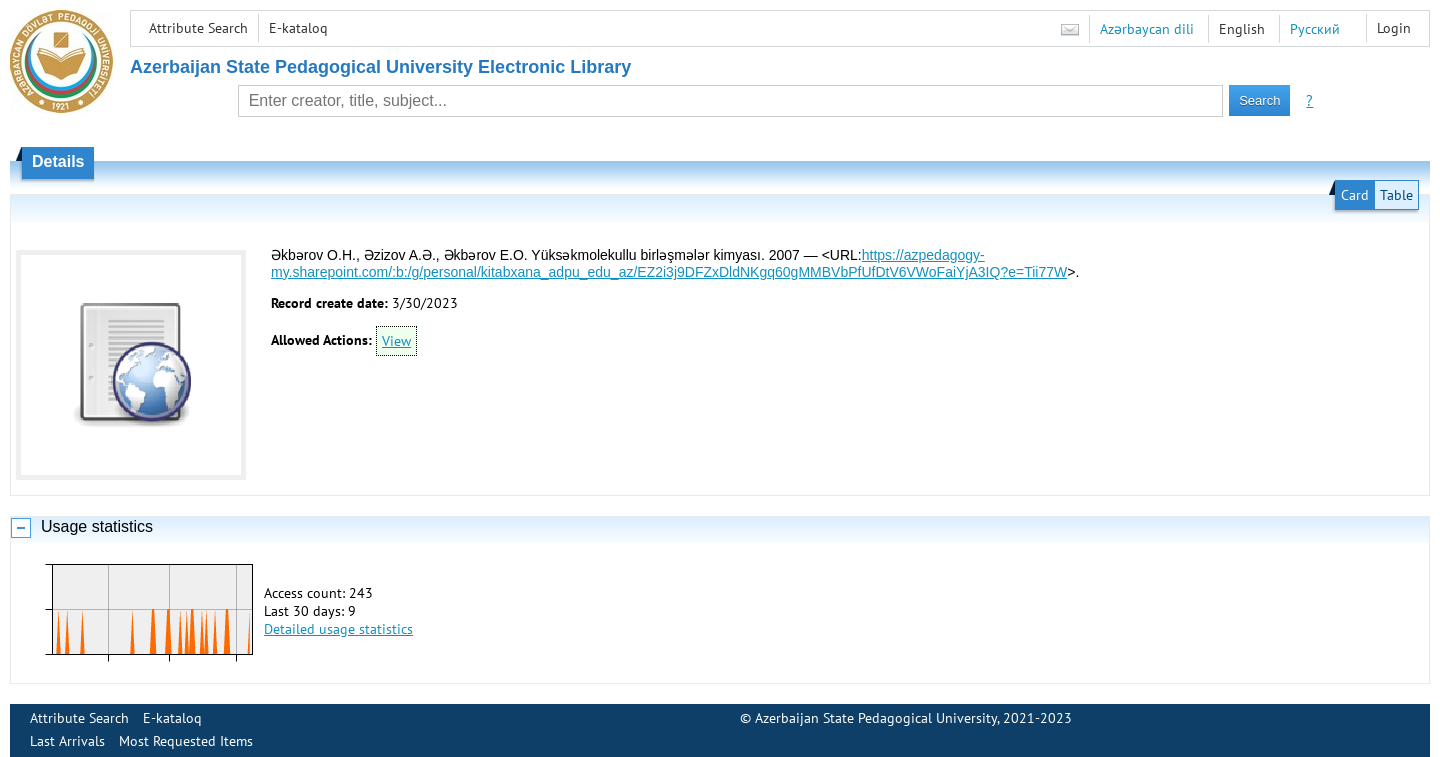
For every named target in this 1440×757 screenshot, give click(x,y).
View (396, 341)
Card (1355, 195)
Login (1394, 28)
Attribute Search (198, 28)
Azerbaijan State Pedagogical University (876, 718)
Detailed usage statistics (338, 629)
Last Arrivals (67, 741)
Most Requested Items (186, 741)
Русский (1315, 29)
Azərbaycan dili (1147, 29)
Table (1396, 195)
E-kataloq (298, 28)
